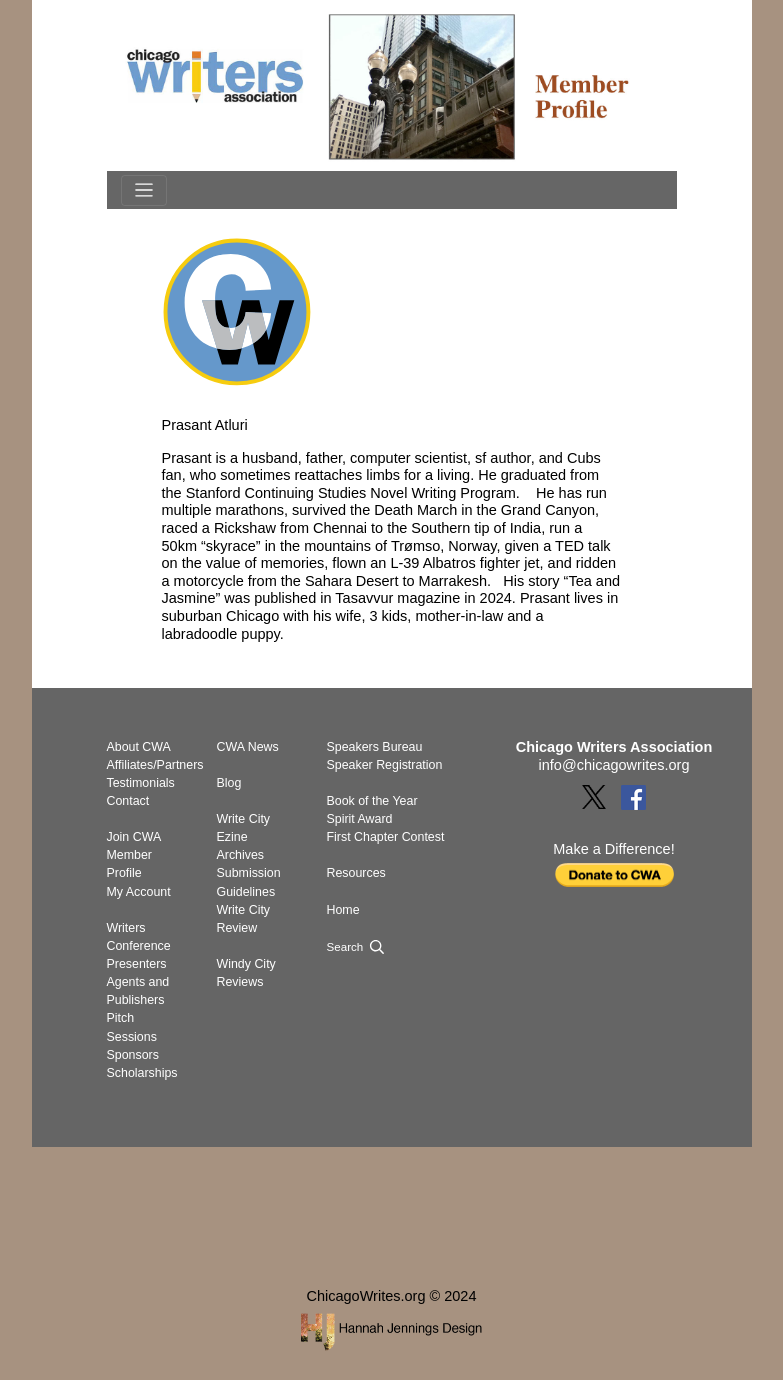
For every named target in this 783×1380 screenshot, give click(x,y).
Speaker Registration (385, 765)
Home (343, 910)
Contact (128, 801)
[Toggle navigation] (144, 190)
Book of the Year (372, 801)
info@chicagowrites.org (614, 765)
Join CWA (134, 837)
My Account (139, 892)
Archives (241, 855)
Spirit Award (360, 819)
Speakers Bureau (375, 747)
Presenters (137, 964)
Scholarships (142, 1073)
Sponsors (133, 1055)
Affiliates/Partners (155, 765)
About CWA (139, 747)
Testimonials (141, 783)
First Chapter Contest (386, 837)
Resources (356, 873)
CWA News (248, 747)
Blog (229, 783)
